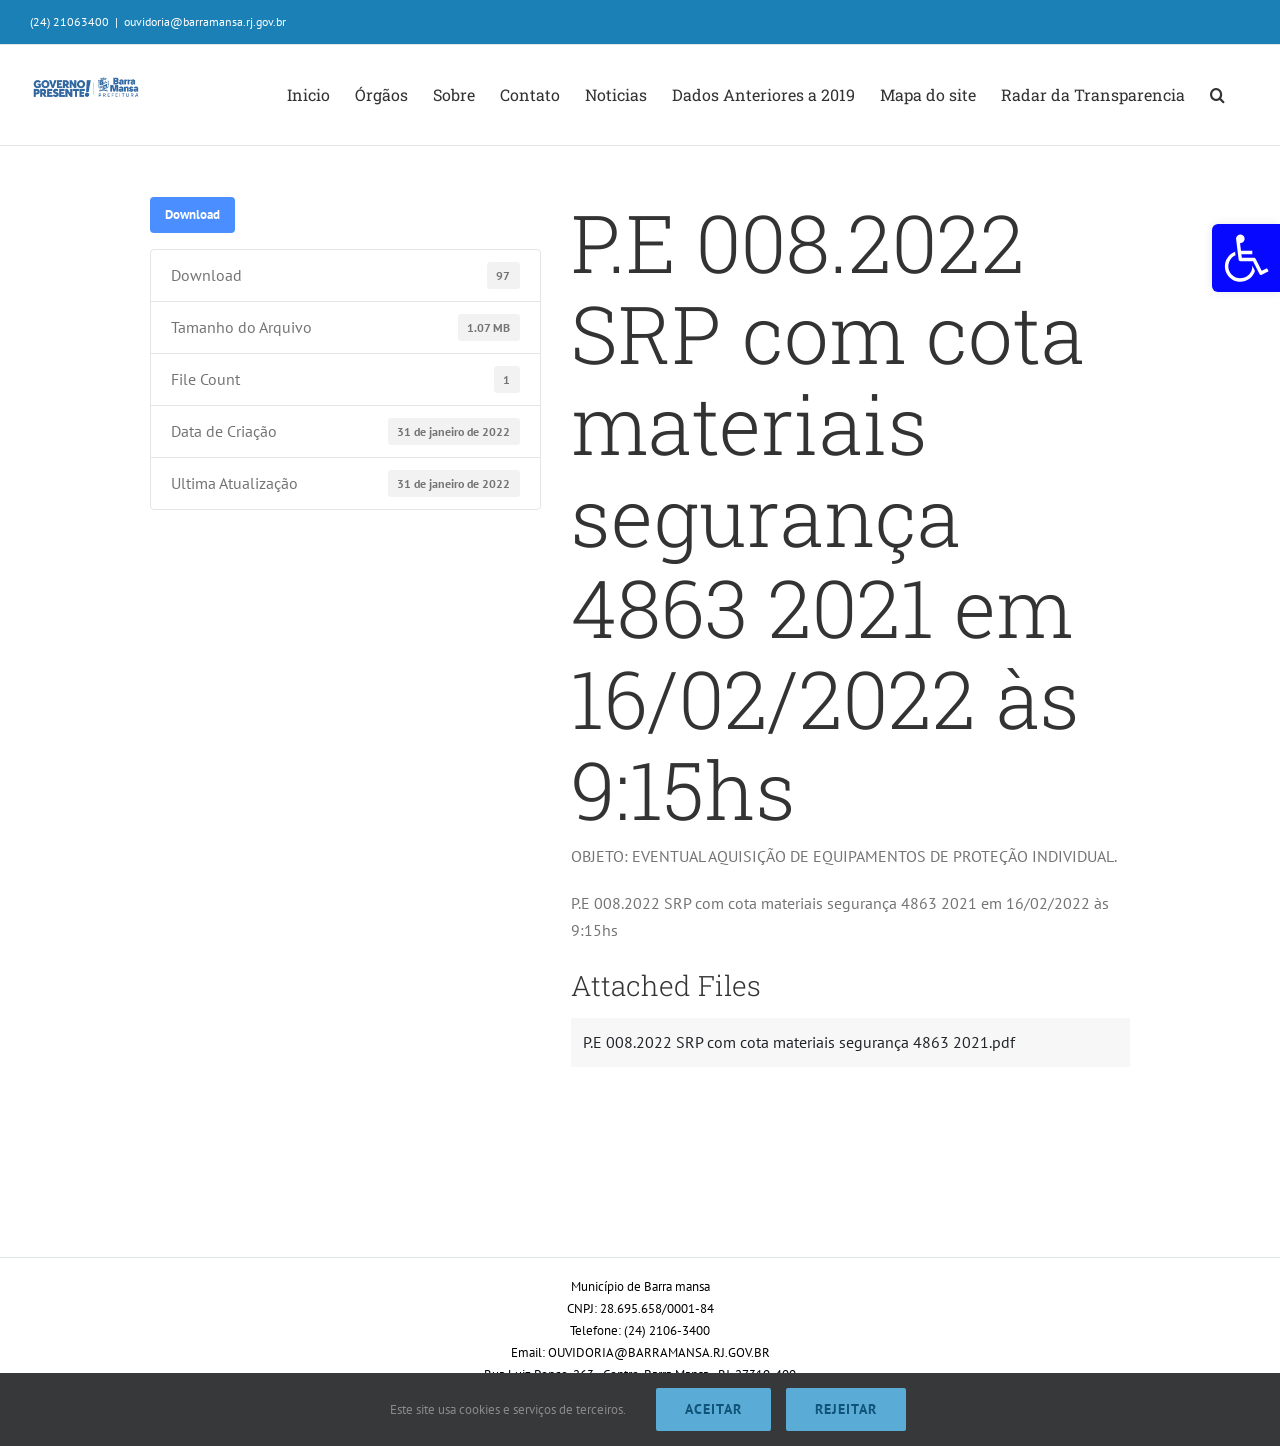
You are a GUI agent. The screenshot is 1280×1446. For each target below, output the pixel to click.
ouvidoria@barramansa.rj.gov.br (205, 21)
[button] (1246, 258)
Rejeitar (846, 1409)
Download (192, 214)
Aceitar (713, 1409)
